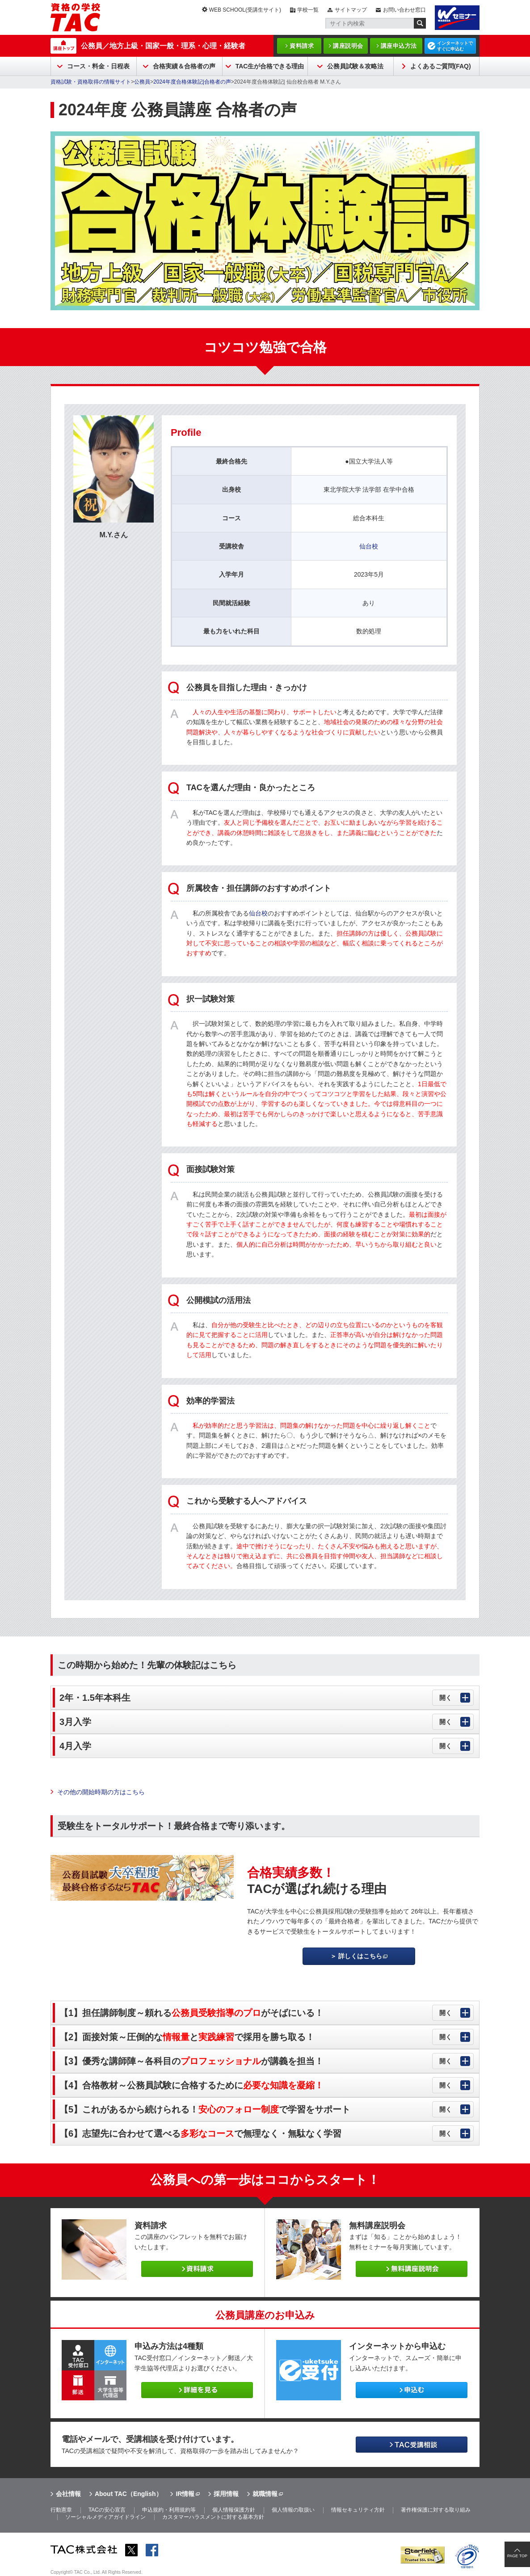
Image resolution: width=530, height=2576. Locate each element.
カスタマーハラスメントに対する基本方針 (213, 2517)
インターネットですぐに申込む (455, 46)
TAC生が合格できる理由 (270, 66)
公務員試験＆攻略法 (355, 66)
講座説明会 (348, 45)
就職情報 (265, 2493)
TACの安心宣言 (107, 2510)
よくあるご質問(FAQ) (440, 66)
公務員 (142, 82)
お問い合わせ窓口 (404, 10)
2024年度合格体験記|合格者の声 (192, 82)
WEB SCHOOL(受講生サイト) (245, 10)
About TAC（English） (128, 2493)
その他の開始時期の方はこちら (101, 1792)
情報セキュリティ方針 (358, 2510)
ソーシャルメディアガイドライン (105, 2517)
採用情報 (226, 2493)
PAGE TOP (517, 2556)
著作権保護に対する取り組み (436, 2510)
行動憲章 (61, 2510)
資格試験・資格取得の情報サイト (90, 82)
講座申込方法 (399, 45)
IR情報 (185, 2493)
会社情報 (68, 2493)
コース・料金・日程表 (98, 66)
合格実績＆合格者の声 (184, 66)
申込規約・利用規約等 (169, 2510)
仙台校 (368, 546)
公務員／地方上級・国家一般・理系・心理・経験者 (163, 46)
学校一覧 (308, 10)
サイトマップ (351, 10)
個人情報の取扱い (293, 2510)
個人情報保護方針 (233, 2510)
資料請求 (302, 45)
